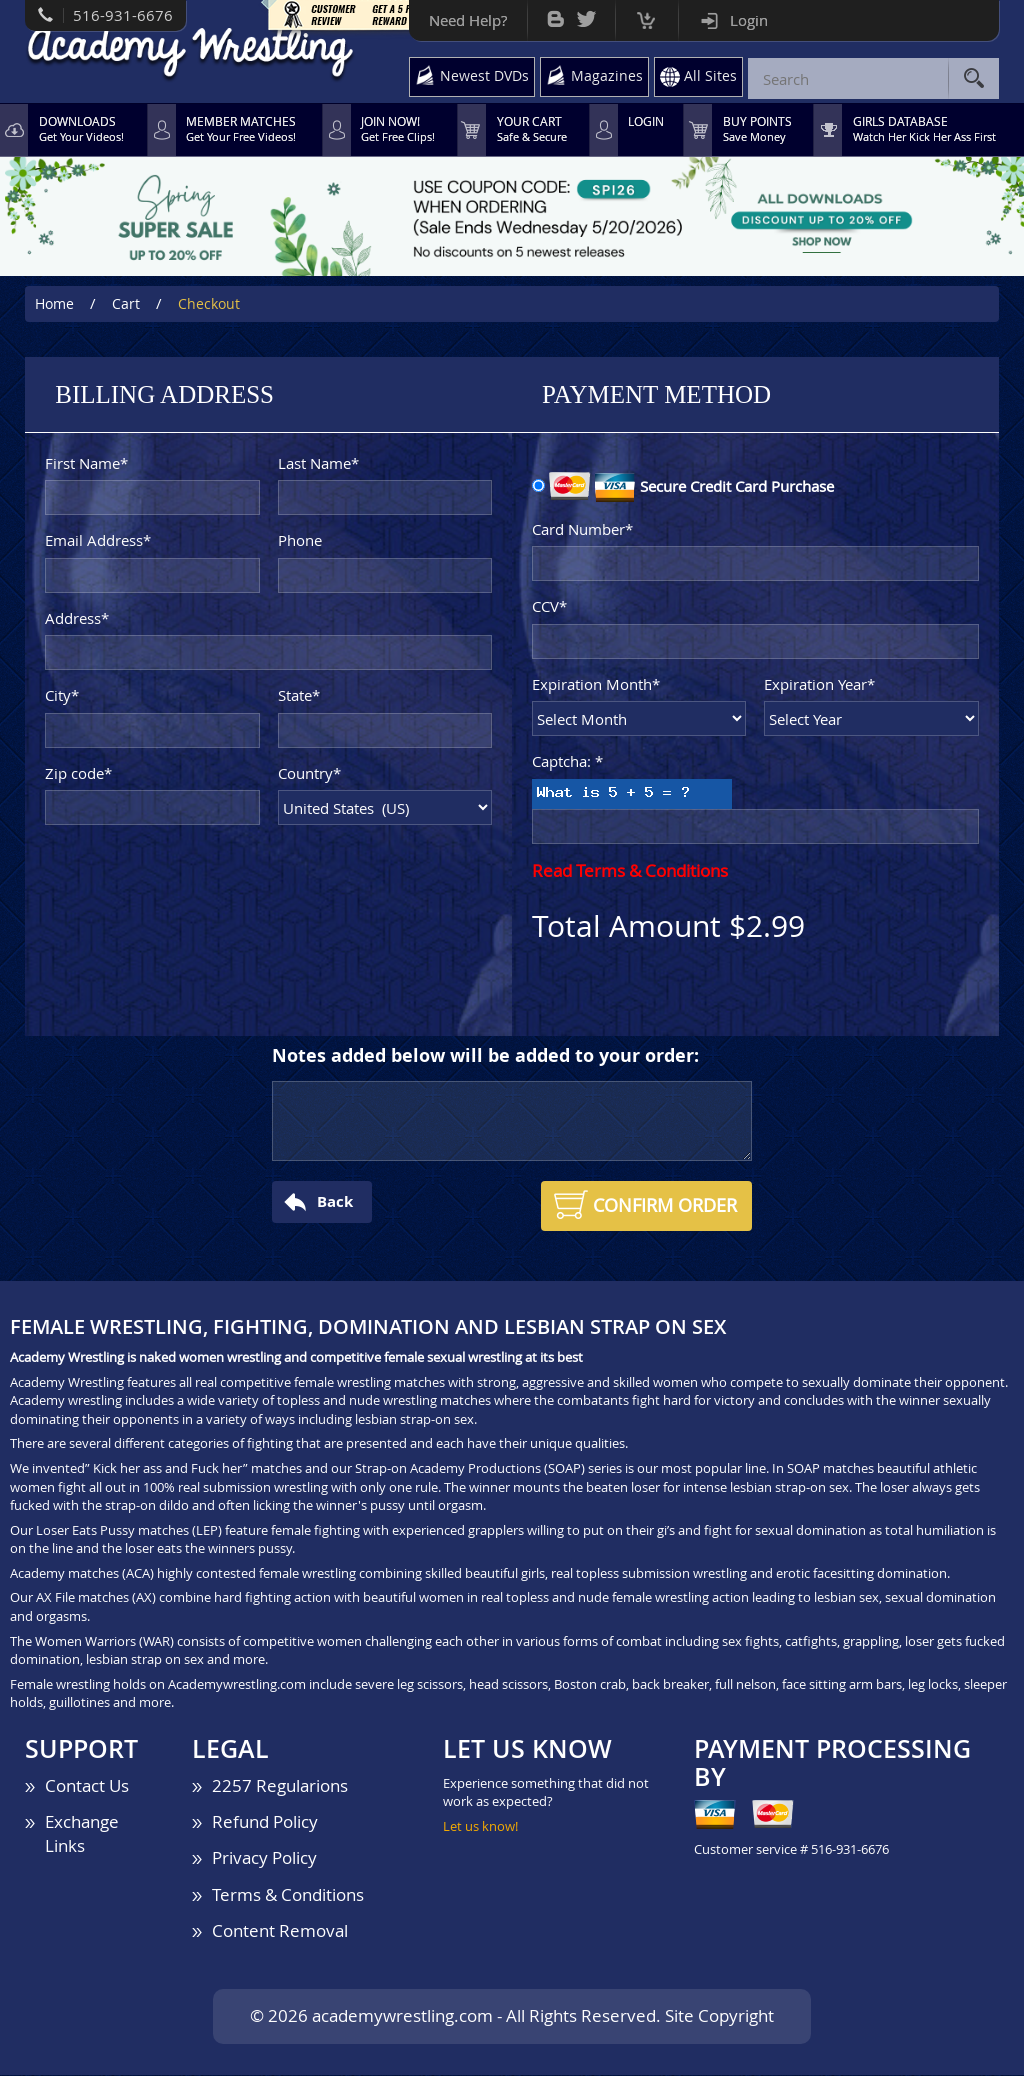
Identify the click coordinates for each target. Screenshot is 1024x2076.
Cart (639, 15)
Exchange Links (82, 1835)
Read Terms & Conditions (630, 871)
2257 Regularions (280, 1786)
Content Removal (280, 1931)
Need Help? (461, 20)
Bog (548, 14)
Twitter (579, 14)
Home (54, 304)
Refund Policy (265, 1823)
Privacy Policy (264, 1859)
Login (742, 20)
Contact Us (87, 1786)
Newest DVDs (479, 77)
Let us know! (480, 1827)
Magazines (604, 77)
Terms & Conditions (288, 1895)
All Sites (710, 77)
